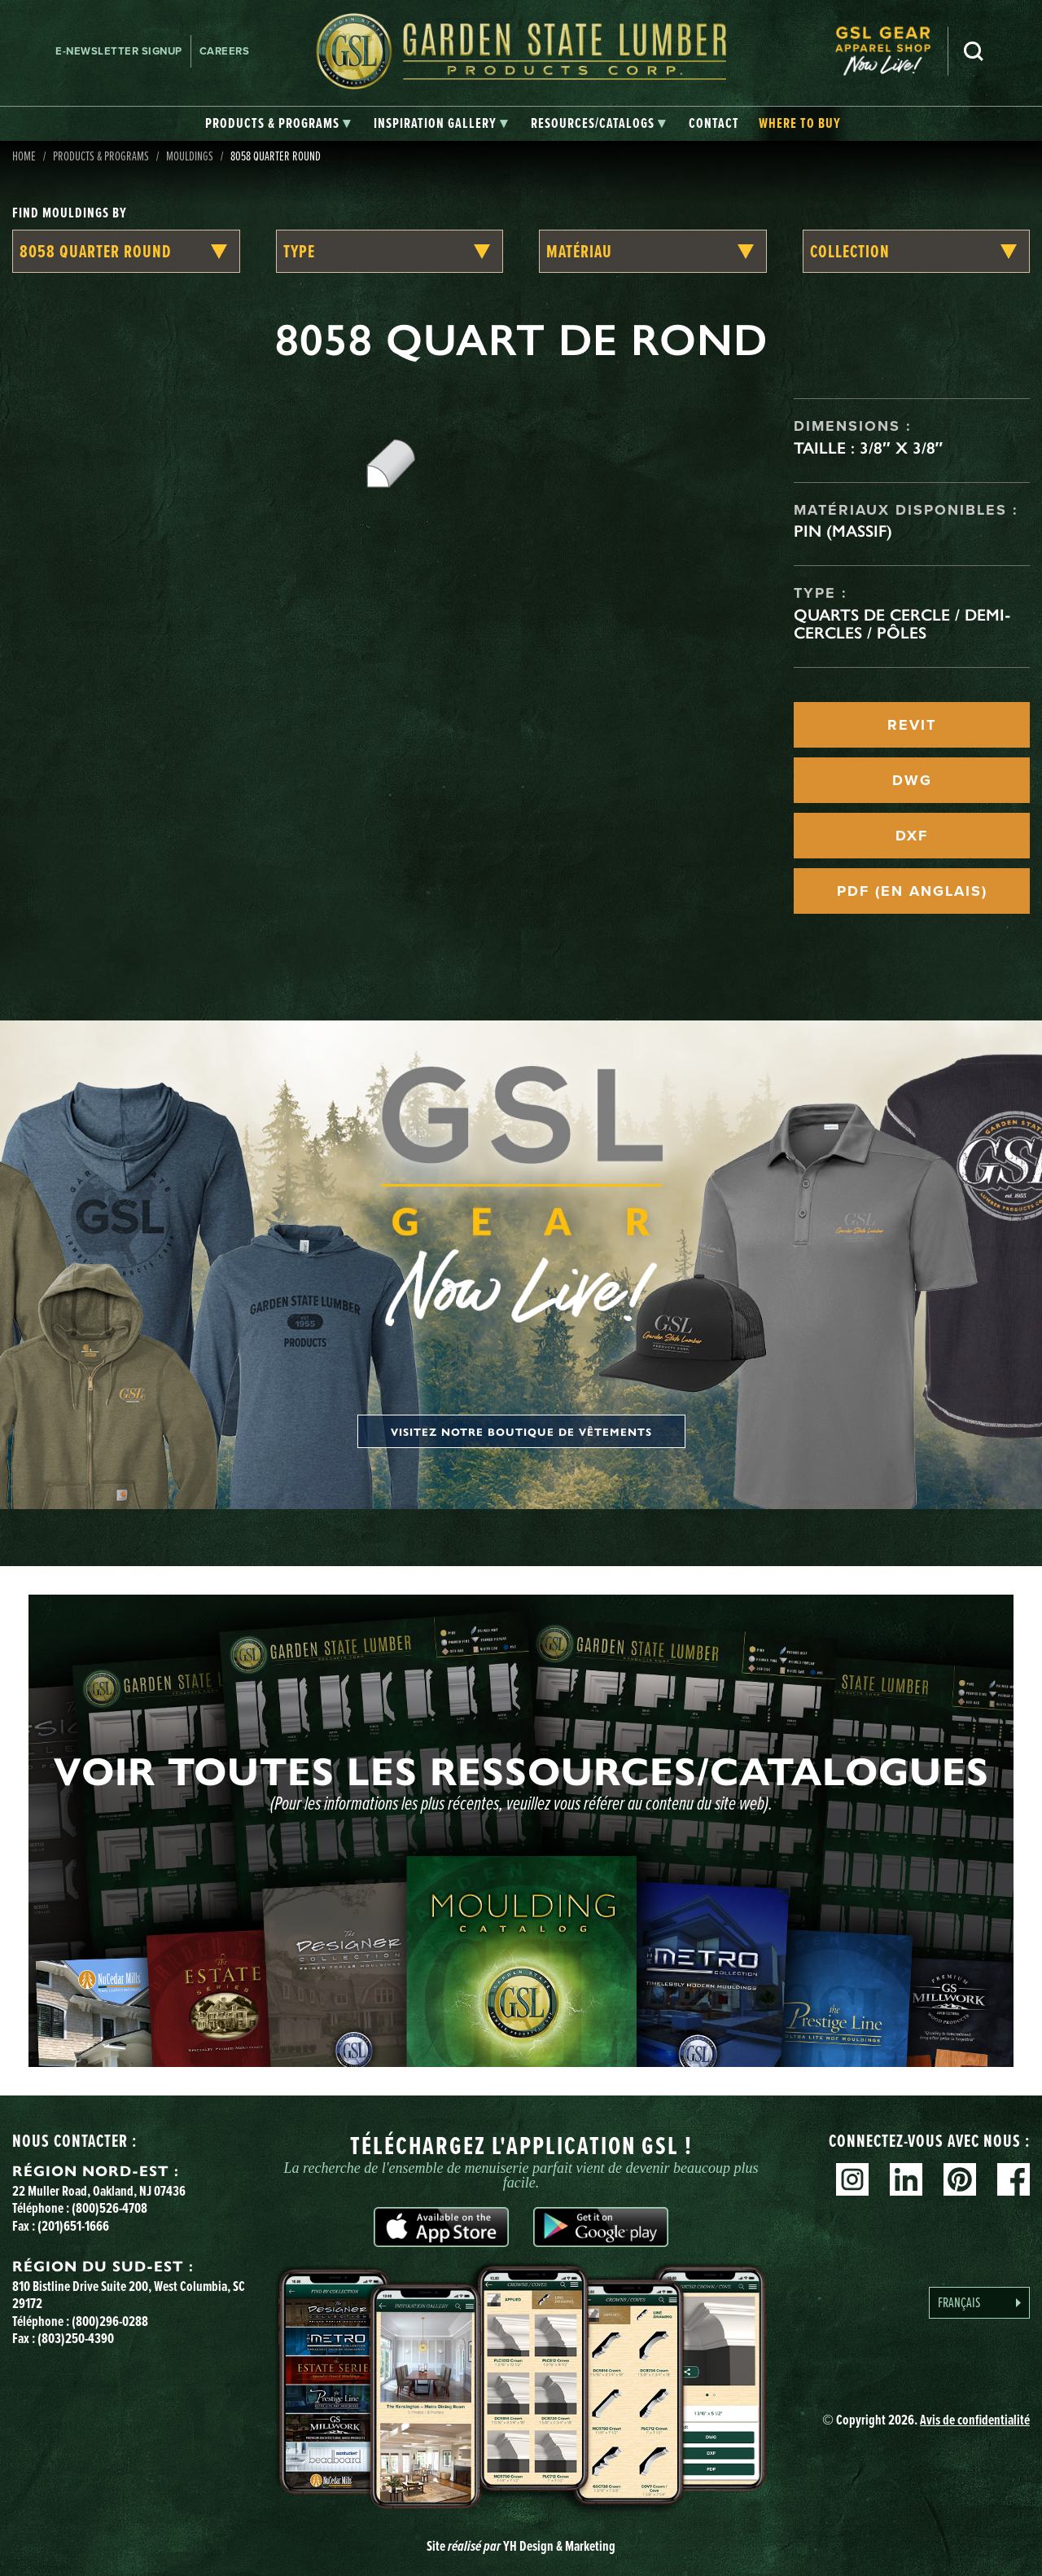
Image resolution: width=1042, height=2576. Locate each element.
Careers (224, 51)
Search (974, 51)
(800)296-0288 (110, 2321)
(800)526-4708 (109, 2207)
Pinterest (959, 2179)
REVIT (911, 724)
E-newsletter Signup (118, 51)
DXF (911, 835)
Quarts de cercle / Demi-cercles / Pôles (902, 624)
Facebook (1013, 2179)
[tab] (278, 124)
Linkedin (906, 2179)
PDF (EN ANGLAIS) (912, 891)
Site (521, 2545)
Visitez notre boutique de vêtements (521, 1431)
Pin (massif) (843, 531)
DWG (912, 780)
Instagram (852, 2179)
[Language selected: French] (979, 2303)
